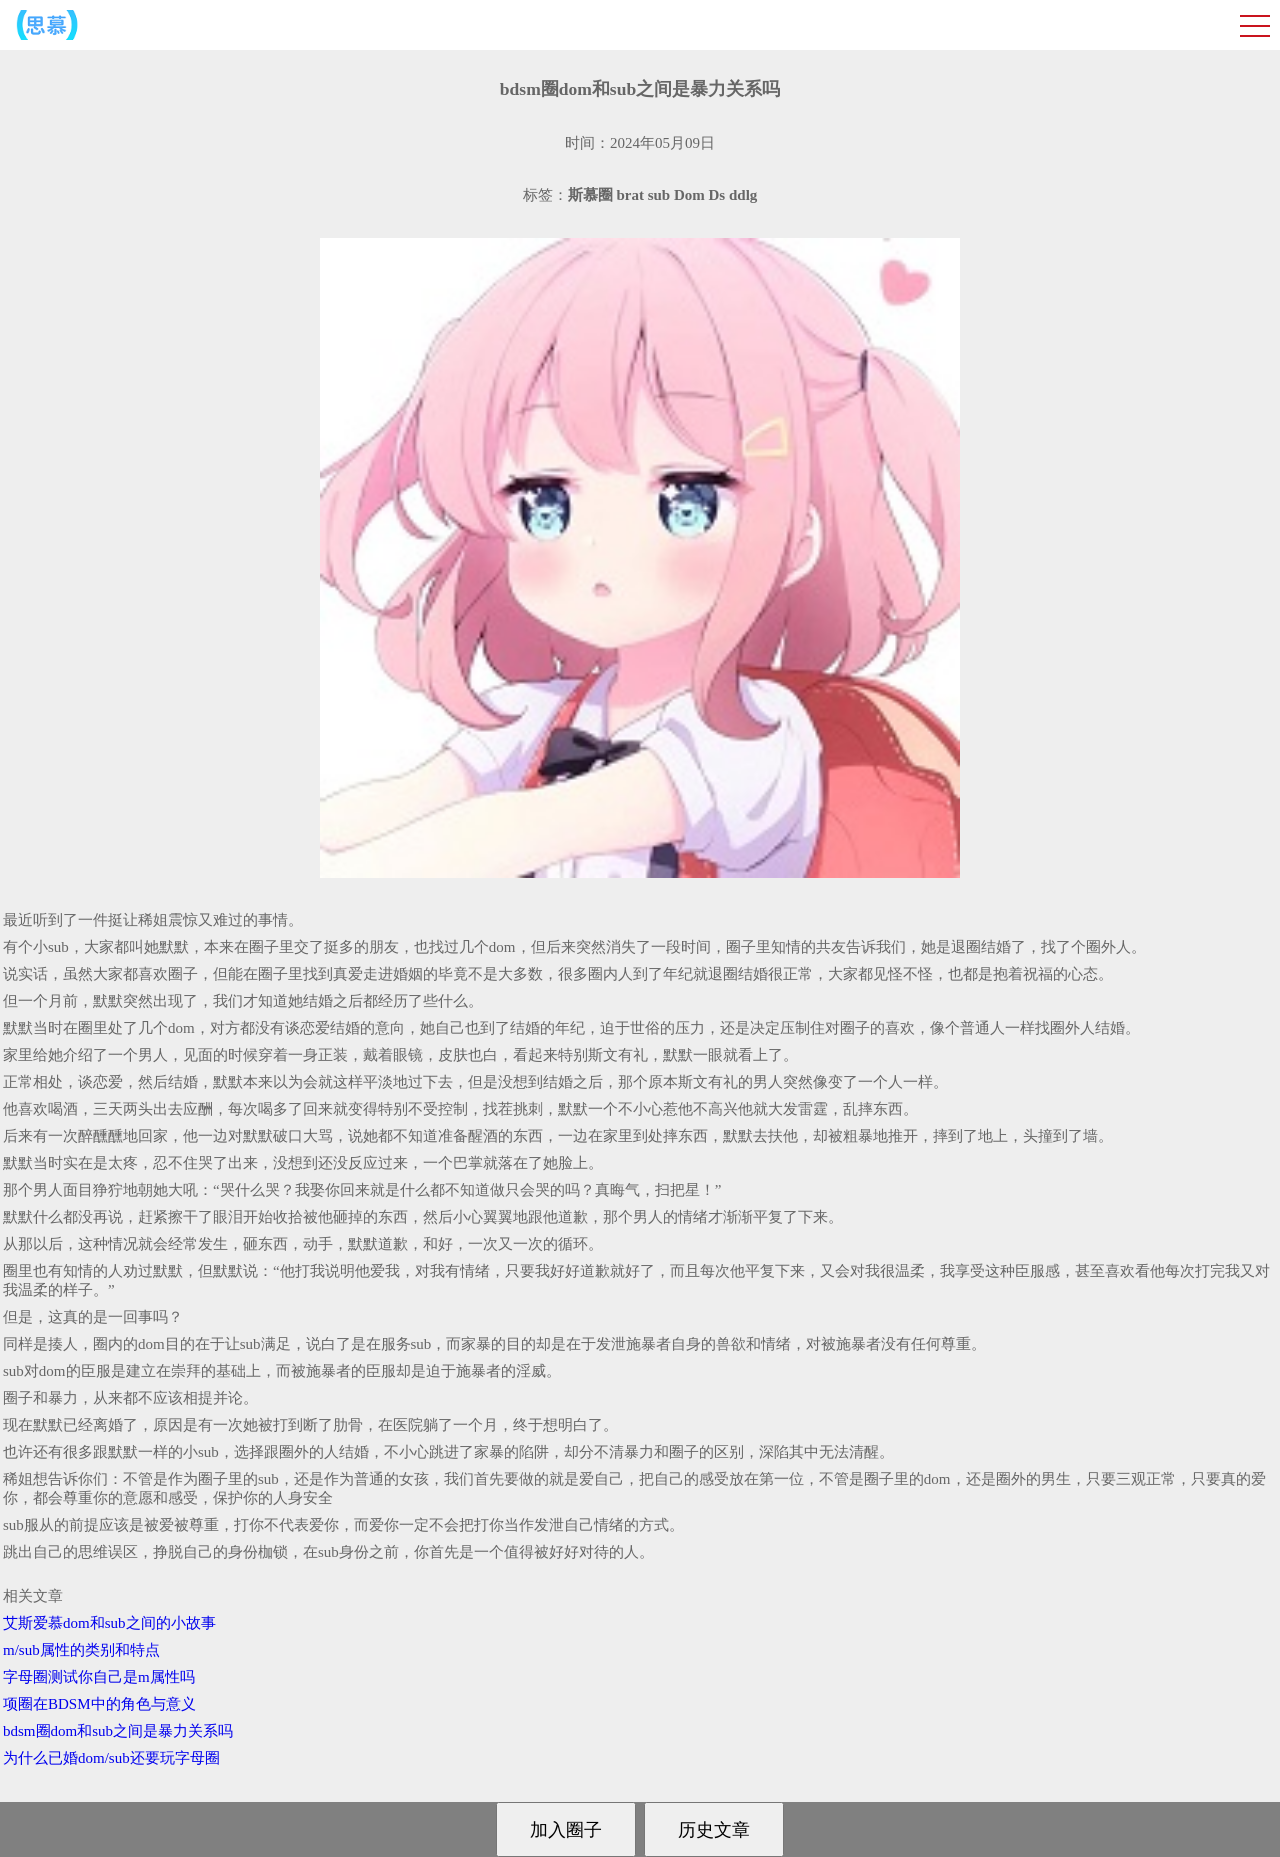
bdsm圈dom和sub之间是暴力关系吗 (118, 1731)
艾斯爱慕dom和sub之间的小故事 (109, 1623)
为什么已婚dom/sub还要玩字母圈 (111, 1758)
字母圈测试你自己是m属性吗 (99, 1677)
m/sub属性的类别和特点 (81, 1650)
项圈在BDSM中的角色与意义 (99, 1704)
